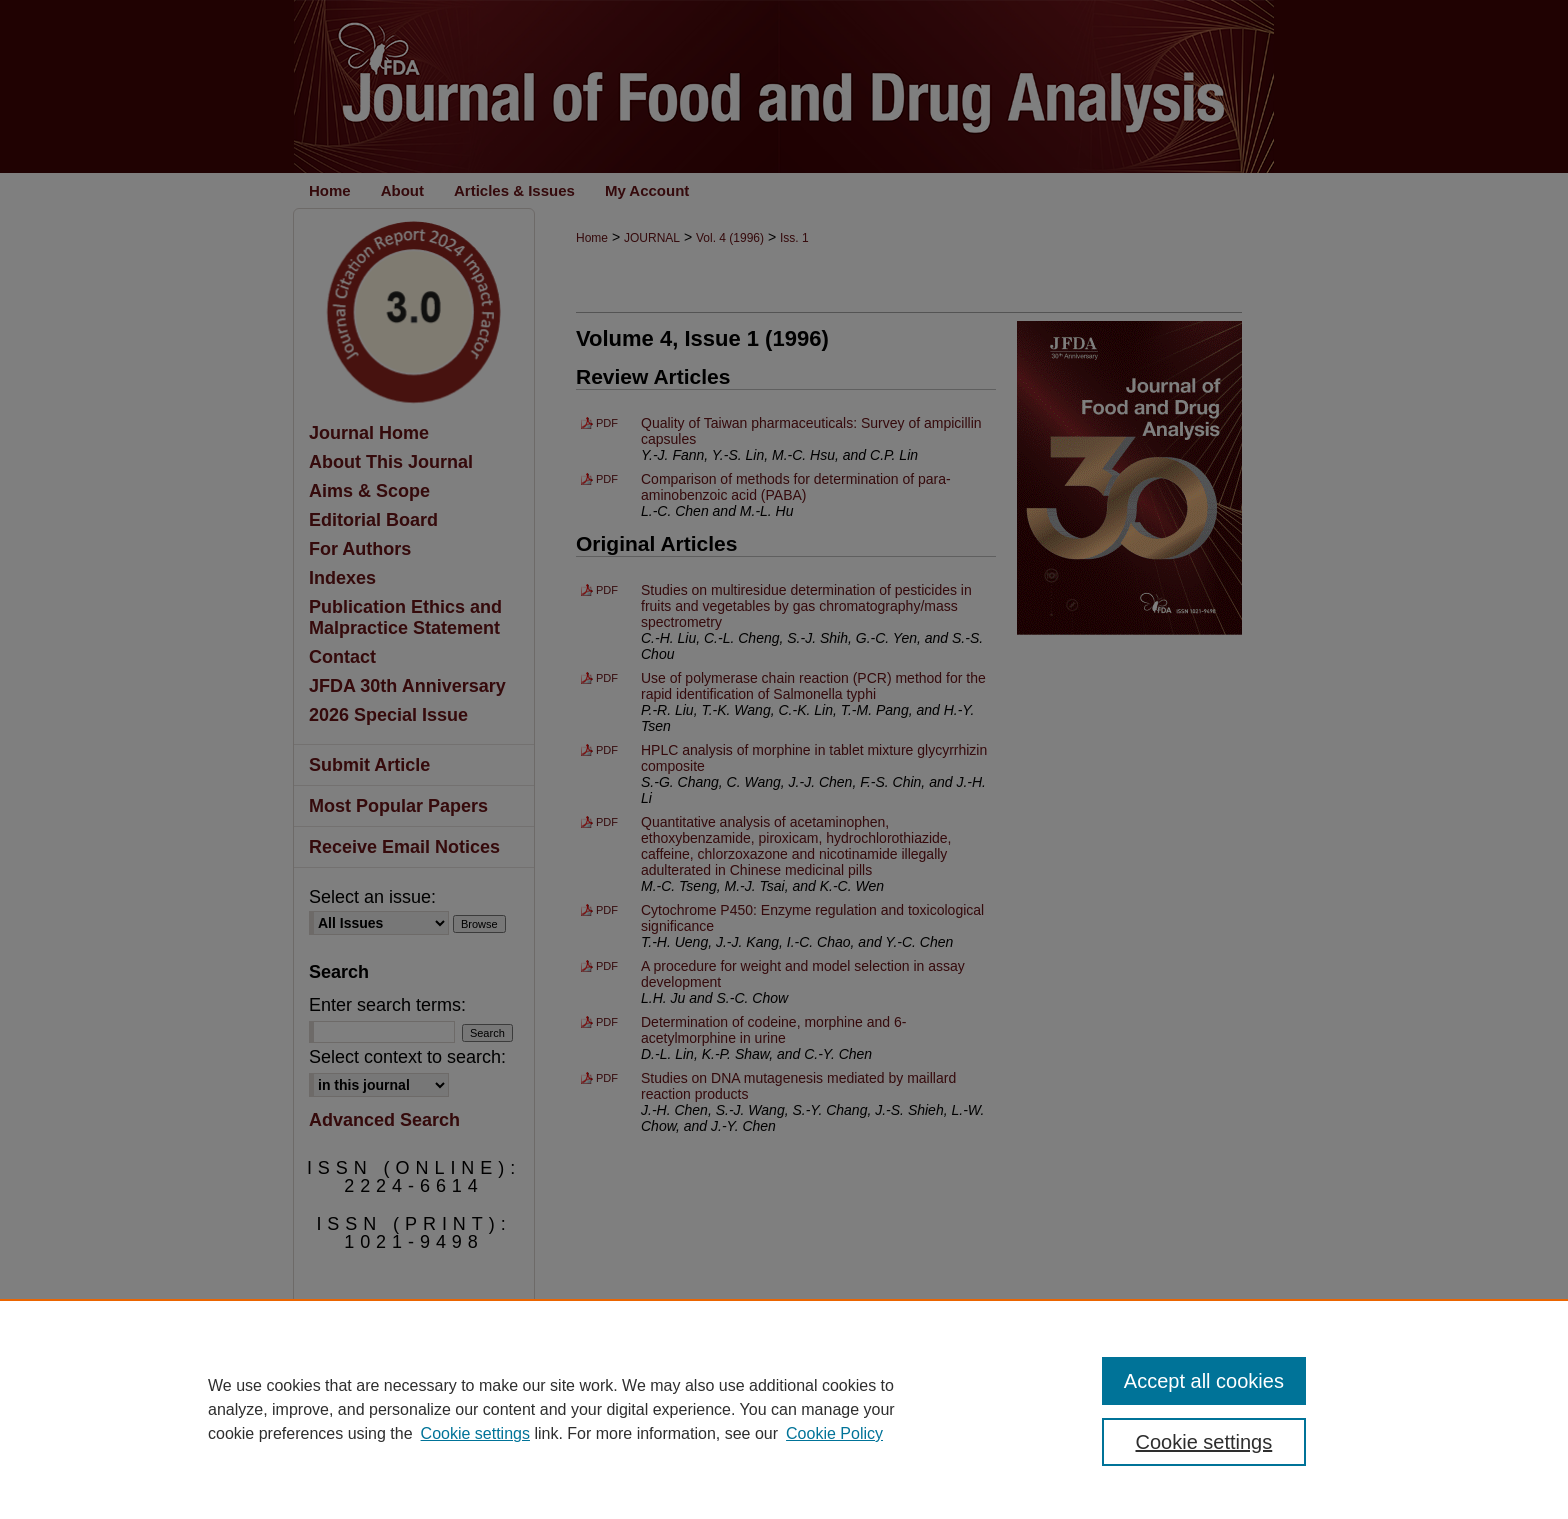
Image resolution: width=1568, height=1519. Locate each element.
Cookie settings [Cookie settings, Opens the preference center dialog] (1204, 1442)
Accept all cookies (1204, 1381)
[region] (784, 1409)
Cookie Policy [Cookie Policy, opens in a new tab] (834, 1433)
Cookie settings (475, 1433)
